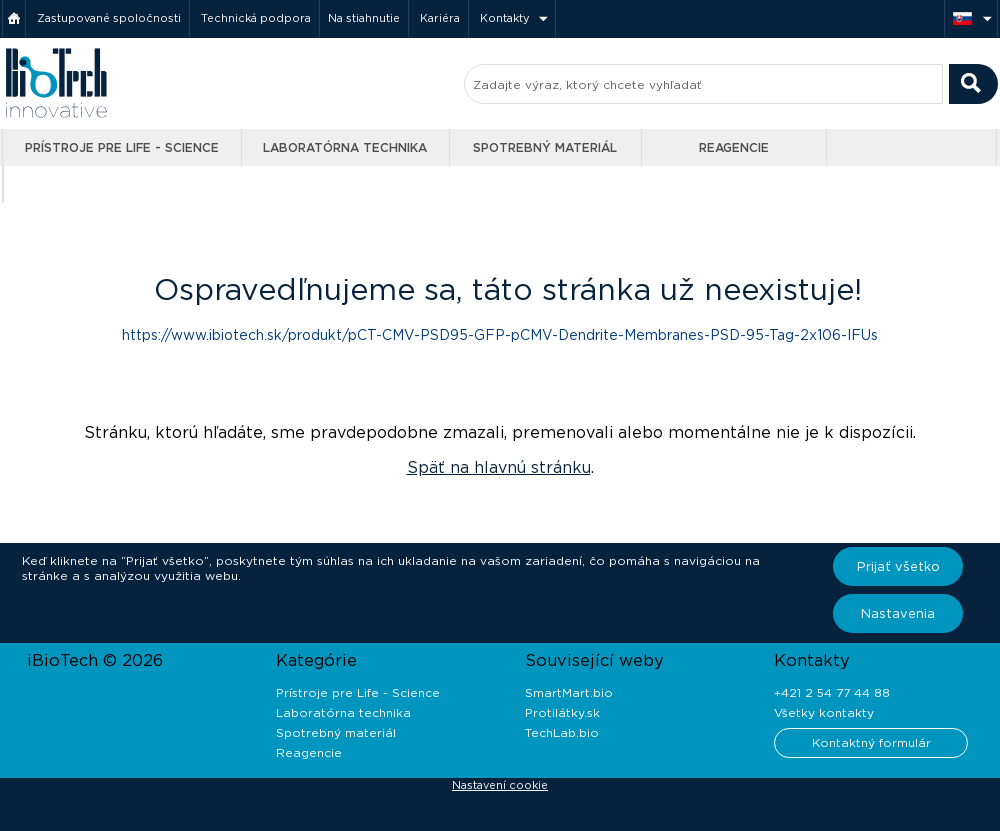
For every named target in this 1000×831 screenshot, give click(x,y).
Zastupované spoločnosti (109, 18)
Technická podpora (256, 18)
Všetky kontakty (824, 712)
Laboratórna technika (345, 147)
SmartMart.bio (569, 692)
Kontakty (505, 18)
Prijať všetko (898, 566)
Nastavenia (898, 613)
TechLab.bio (562, 732)
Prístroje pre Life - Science (122, 147)
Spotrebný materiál (545, 147)
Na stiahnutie (364, 18)
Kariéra (440, 18)
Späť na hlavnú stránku (499, 467)
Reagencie (734, 147)
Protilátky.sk (562, 712)
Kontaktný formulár (871, 742)
